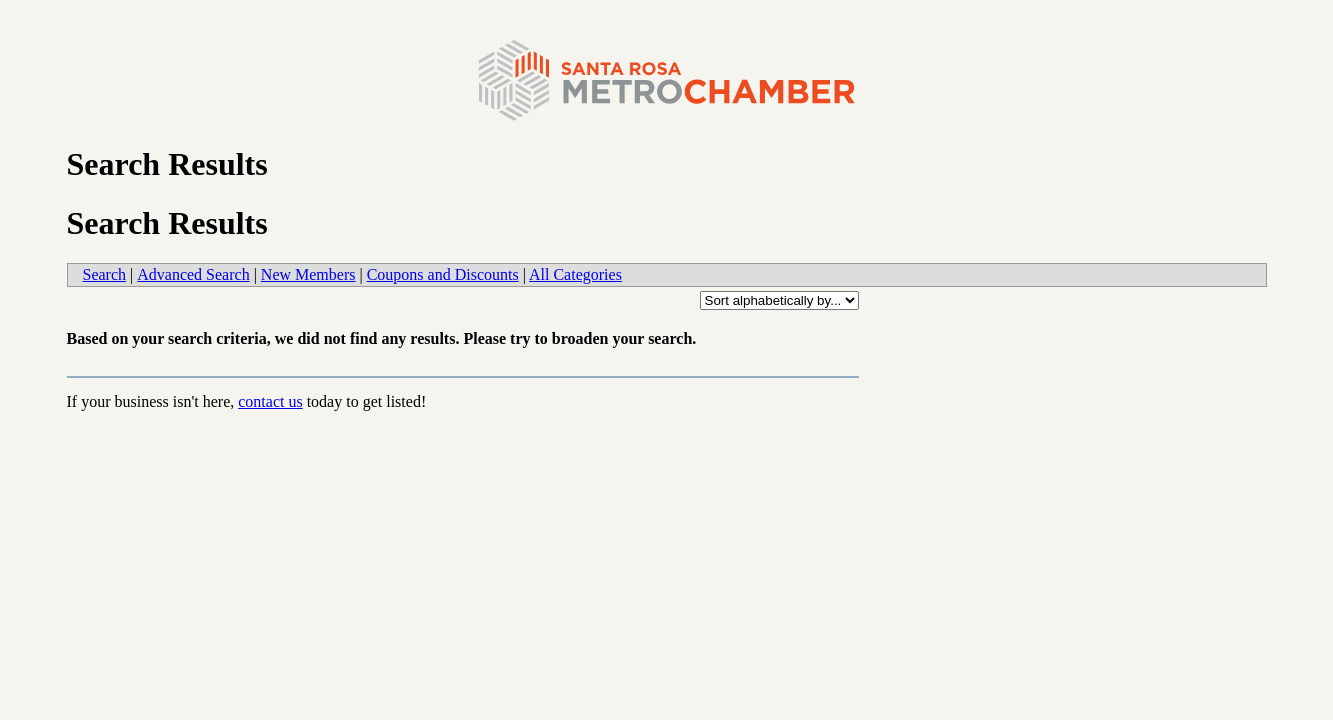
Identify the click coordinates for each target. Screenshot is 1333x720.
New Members (308, 274)
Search (105, 274)
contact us (270, 401)
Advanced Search (193, 274)
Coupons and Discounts (443, 274)
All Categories (575, 274)
